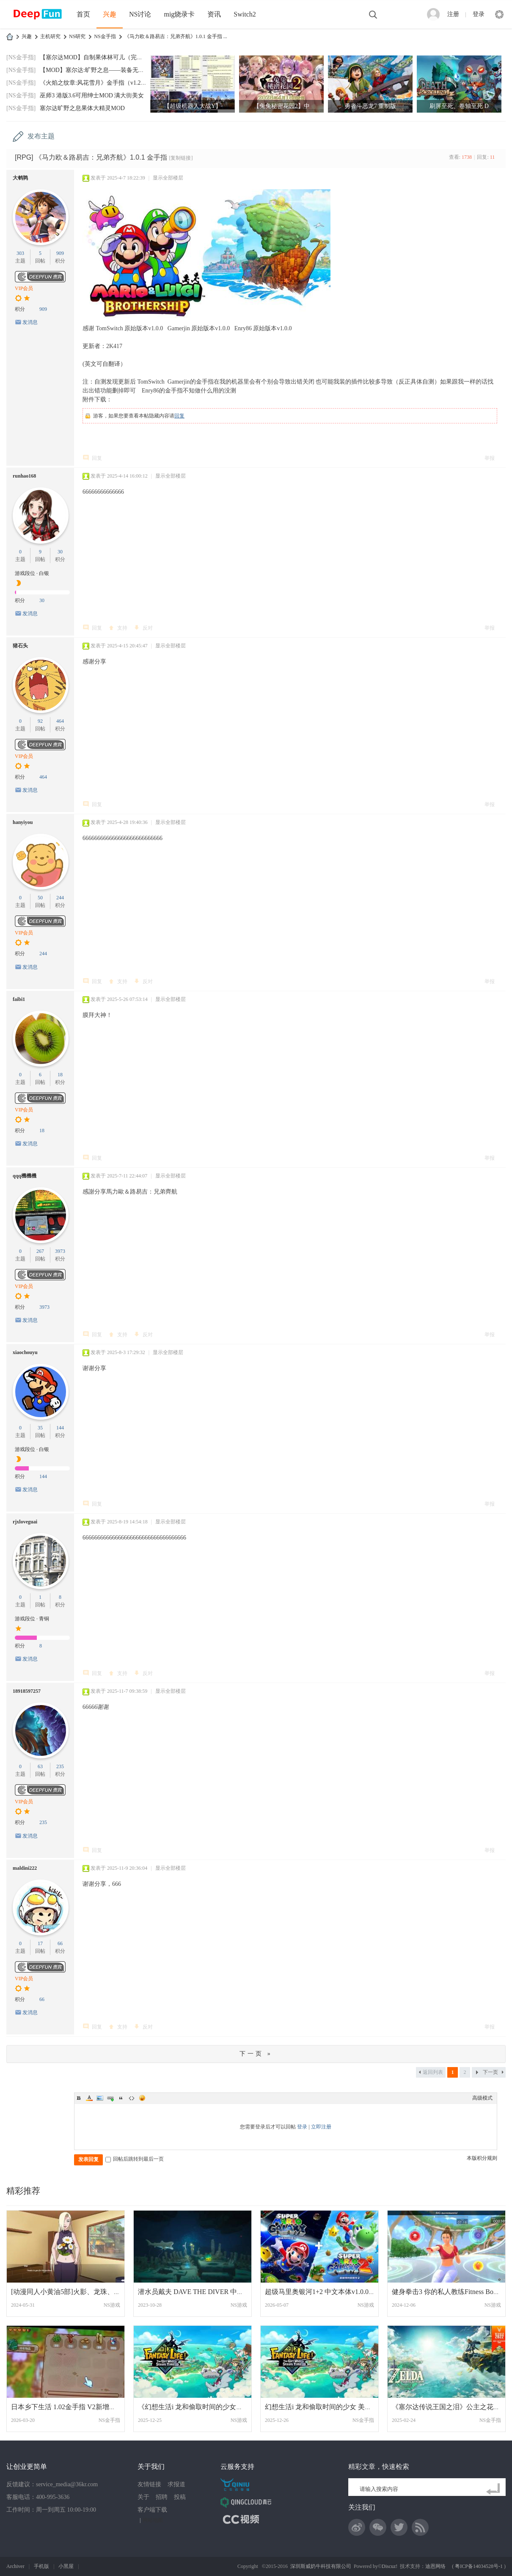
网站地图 (153, 2520)
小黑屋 (66, 2566)
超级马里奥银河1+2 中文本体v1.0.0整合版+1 (330, 2291)
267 (40, 1251)
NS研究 (77, 36)
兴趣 (109, 14)
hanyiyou (23, 822)
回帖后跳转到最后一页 (134, 2159)
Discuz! (389, 2566)
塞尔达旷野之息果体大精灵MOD (82, 108)
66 (60, 1943)
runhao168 (24, 476)
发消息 (30, 322)
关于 (143, 2497)
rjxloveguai (25, 1522)
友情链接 (149, 2484)
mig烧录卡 (179, 14)
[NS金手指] (21, 57)
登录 (478, 14)
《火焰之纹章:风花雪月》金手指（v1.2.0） (95, 83)
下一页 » (256, 2054)
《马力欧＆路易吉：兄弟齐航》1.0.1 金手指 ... (175, 36)
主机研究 (50, 36)
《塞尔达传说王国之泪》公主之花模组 (449, 2406)
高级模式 (482, 2098)
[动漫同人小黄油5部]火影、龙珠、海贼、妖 (76, 2291)
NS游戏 (112, 2305)
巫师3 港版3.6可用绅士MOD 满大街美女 (92, 95)
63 (40, 1766)
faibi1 (19, 999)
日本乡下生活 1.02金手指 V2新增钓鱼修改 (73, 2406)
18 (60, 1075)
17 (40, 1943)
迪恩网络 (435, 2566)
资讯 (214, 14)
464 (60, 721)
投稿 (180, 2497)
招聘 (162, 2497)
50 (40, 898)
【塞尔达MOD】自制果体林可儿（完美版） (97, 57)
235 (60, 1766)
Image (100, 2098)
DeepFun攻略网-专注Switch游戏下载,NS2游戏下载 (9, 36)
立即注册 (321, 2127)
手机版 (41, 2566)
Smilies (142, 2098)
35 (40, 1428)
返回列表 (433, 2072)
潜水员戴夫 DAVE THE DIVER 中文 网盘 (198, 2291)
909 (60, 253)
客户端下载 (152, 2510)
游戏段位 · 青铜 (32, 1619)
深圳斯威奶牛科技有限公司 (320, 2566)
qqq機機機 (24, 1176)
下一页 (490, 2072)
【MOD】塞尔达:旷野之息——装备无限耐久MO (102, 70)
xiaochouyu (25, 1352)
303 (20, 253)
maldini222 (25, 1868)
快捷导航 (499, 14)
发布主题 (41, 136)
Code (131, 2098)
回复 (179, 416)
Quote (121, 2098)
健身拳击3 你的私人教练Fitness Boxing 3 (451, 2291)
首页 (83, 14)
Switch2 (245, 14)
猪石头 (20, 646)
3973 (60, 1251)
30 (60, 552)
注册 (453, 14)
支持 (122, 628)
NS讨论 (140, 14)
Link (110, 2098)
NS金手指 (105, 36)
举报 (489, 458)
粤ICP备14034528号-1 (479, 2566)
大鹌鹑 (20, 178)
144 (60, 1428)
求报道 (176, 2484)
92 (40, 721)
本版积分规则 (482, 2158)
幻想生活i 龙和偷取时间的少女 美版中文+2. (329, 2406)
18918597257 (27, 1691)
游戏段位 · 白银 (32, 573)
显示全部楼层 (168, 178)
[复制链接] (181, 158)
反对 (148, 628)
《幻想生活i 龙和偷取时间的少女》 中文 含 (202, 2406)
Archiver (15, 2566)
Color (89, 2098)
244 (60, 898)
